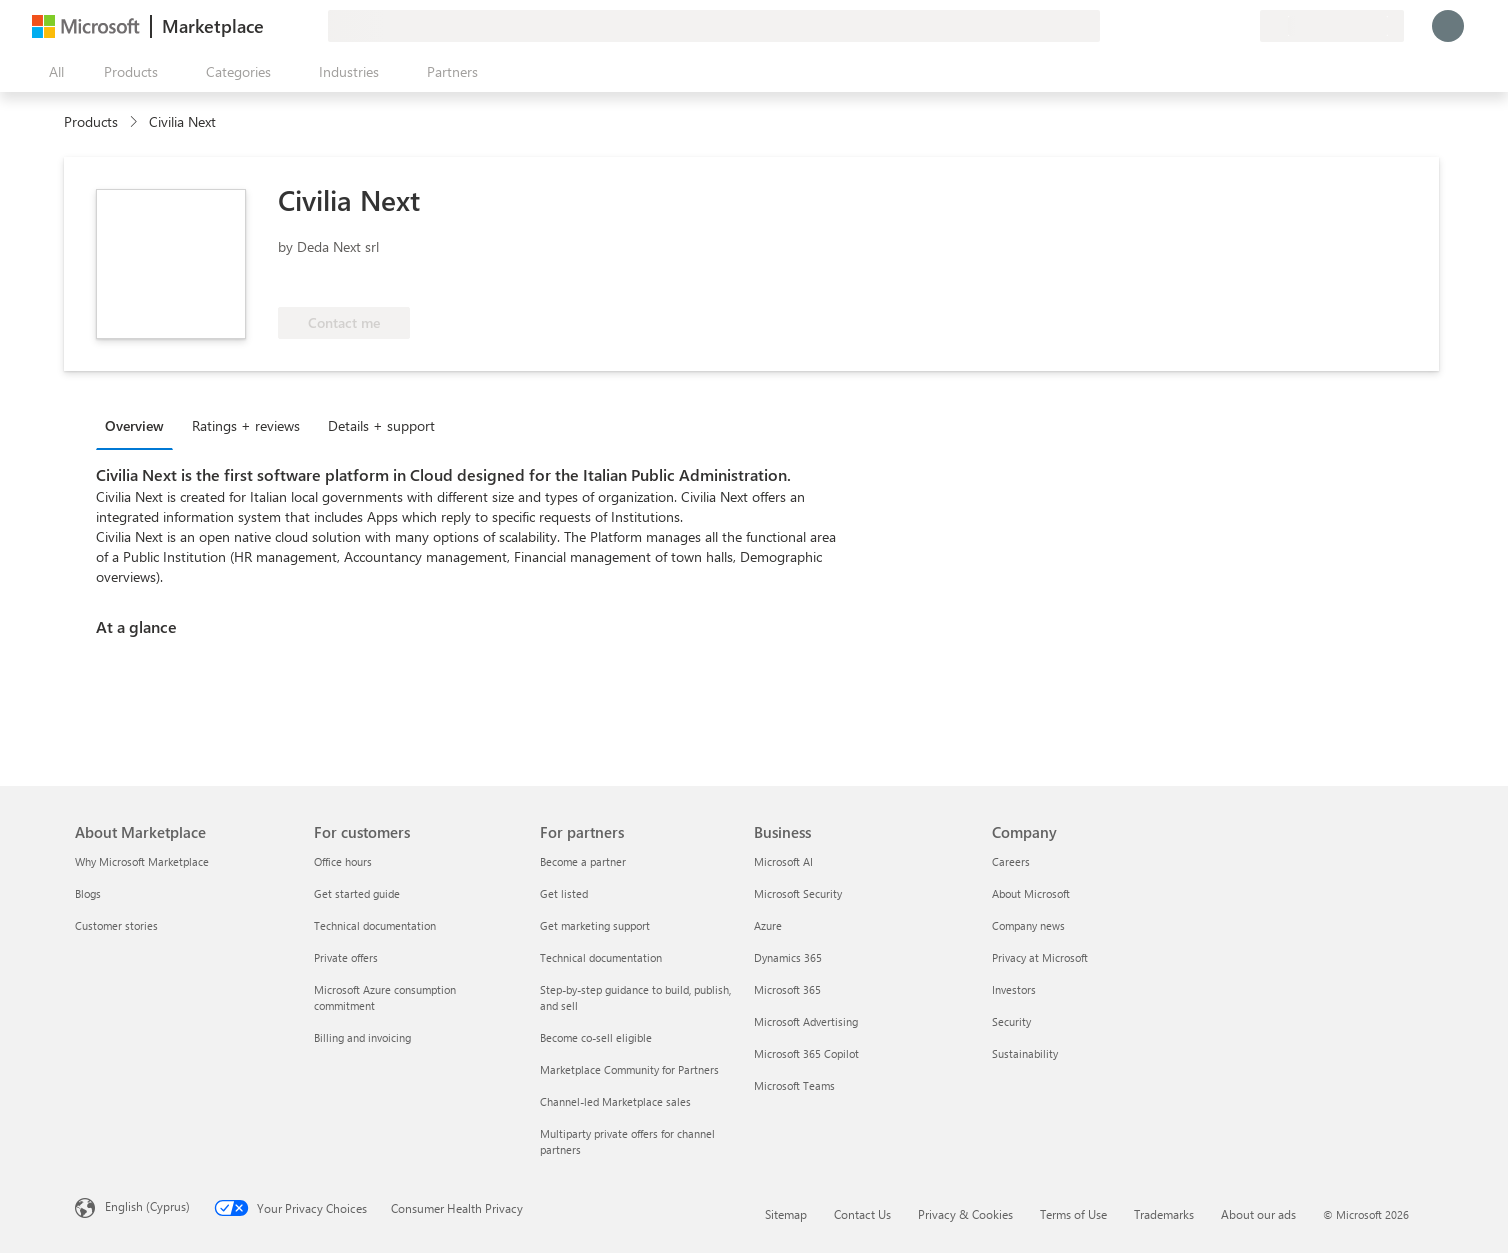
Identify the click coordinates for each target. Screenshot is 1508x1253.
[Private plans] (1244, 26)
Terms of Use (1073, 1214)
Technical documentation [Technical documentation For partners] (601, 957)
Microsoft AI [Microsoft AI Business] (783, 861)
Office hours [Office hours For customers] (343, 861)
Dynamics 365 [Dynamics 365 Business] (788, 957)
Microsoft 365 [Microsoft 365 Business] (787, 989)
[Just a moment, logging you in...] (1448, 26)
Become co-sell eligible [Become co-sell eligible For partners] (596, 1037)
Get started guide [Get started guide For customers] (357, 893)
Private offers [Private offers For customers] (346, 957)
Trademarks (1164, 1214)
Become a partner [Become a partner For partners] (583, 861)
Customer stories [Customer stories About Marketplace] (116, 925)
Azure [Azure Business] (768, 925)
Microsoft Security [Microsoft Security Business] (798, 893)
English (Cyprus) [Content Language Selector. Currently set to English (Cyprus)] (147, 1206)
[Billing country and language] (1332, 26)
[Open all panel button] (52, 72)
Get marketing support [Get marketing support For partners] (595, 925)
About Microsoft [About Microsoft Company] (1031, 893)
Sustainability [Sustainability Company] (1025, 1053)
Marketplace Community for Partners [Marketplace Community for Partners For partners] (629, 1069)
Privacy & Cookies (965, 1214)
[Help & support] (1196, 26)
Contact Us (862, 1214)
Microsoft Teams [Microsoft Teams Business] (794, 1085)
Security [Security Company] (1011, 1021)
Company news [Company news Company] (1028, 925)
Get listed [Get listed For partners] (564, 893)
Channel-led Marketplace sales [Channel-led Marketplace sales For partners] (615, 1101)
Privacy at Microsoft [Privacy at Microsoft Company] (1040, 957)
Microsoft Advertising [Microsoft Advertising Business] (806, 1021)
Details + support (381, 425)
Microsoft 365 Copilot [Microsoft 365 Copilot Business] (806, 1053)
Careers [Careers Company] (1011, 861)
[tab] (139, 425)
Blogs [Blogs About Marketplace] (88, 893)
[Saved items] (1220, 26)
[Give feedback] (1172, 26)
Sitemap (786, 1214)
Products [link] (91, 121)
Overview (134, 425)
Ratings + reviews (246, 425)
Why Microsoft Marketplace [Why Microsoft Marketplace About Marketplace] (142, 861)
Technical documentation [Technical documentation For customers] (375, 925)
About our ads (1258, 1214)
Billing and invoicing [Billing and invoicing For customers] (362, 1037)
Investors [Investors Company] (1014, 989)
